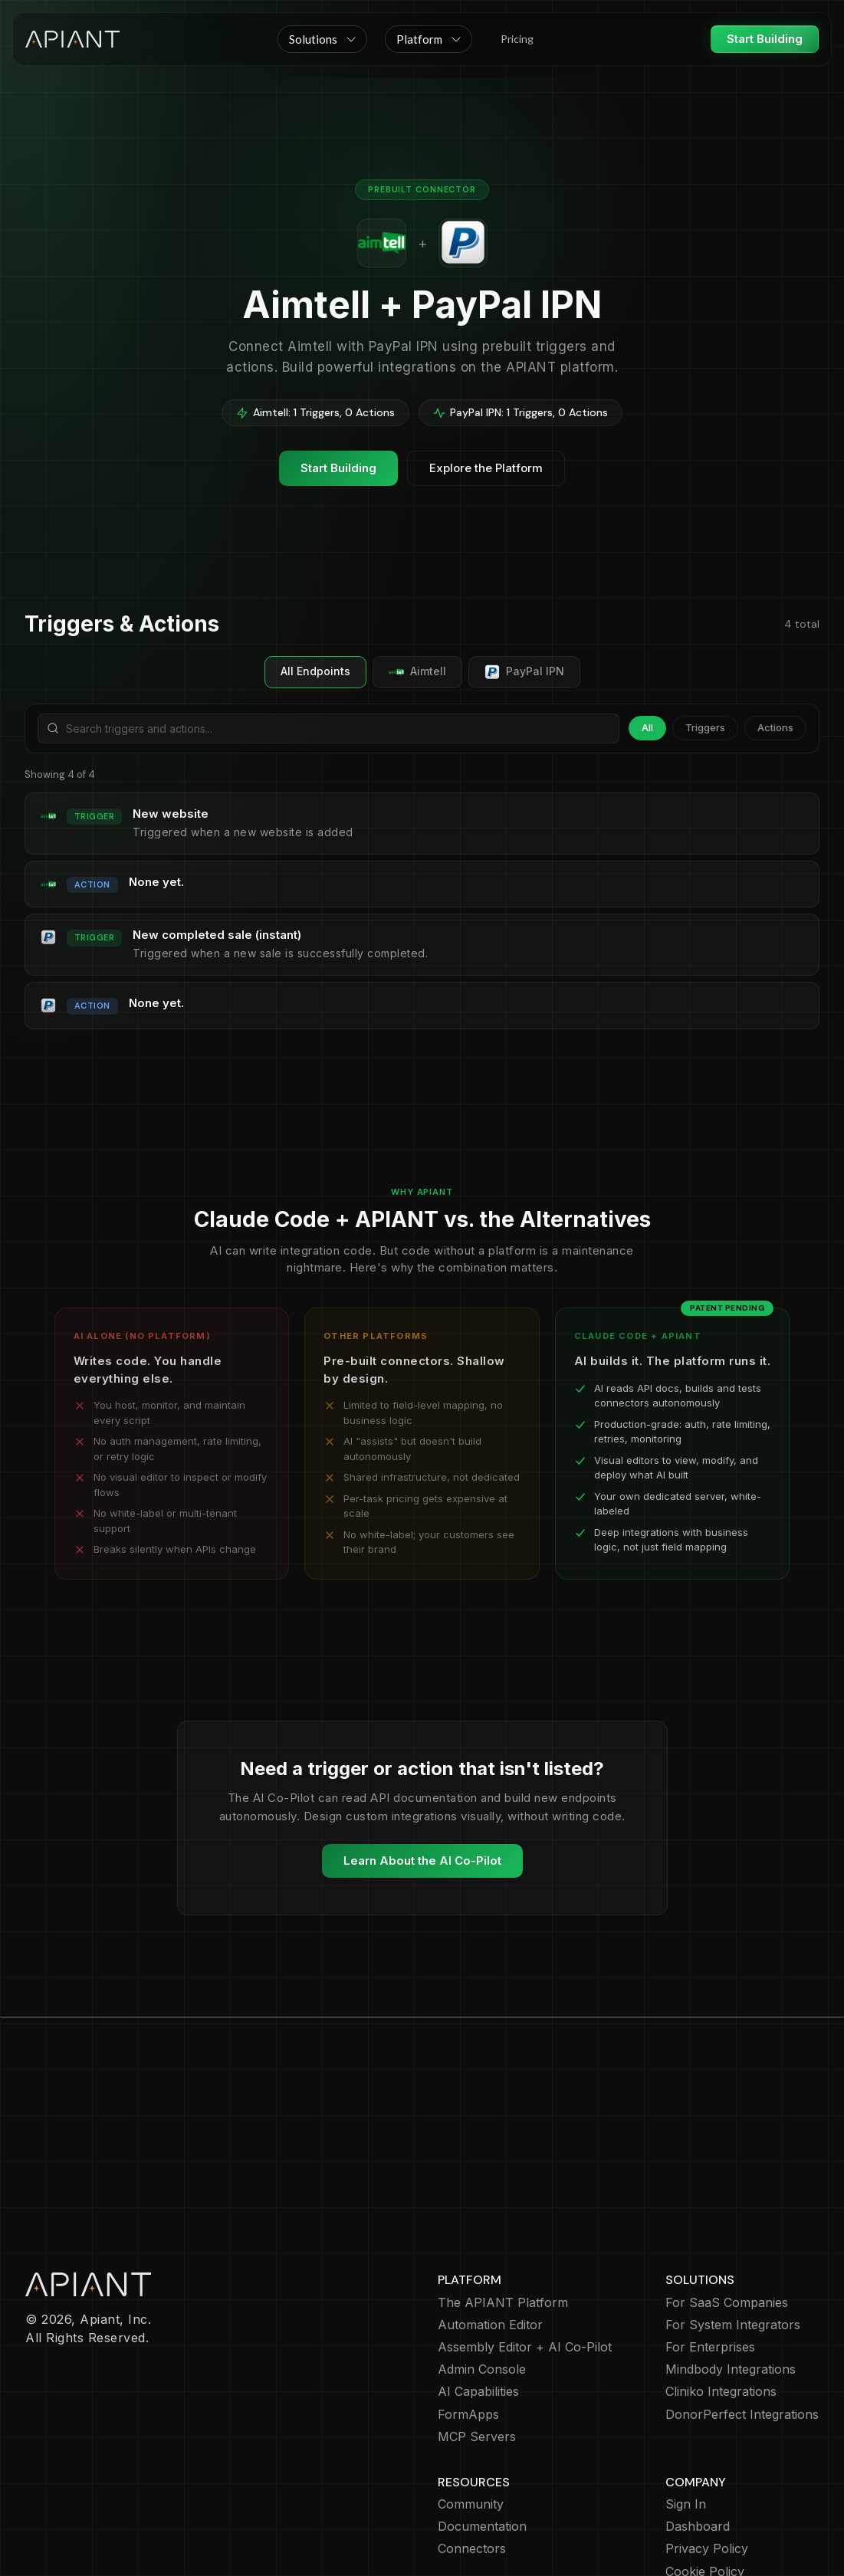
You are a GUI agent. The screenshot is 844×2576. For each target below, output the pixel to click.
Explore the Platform (486, 468)
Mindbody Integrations (730, 2280)
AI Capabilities (478, 2302)
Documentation (482, 2437)
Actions (775, 727)
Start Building (765, 38)
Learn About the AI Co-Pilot (422, 1860)
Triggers (705, 727)
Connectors (472, 2460)
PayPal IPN (524, 672)
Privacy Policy (706, 2460)
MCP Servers (477, 2348)
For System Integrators (732, 2236)
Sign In (685, 2415)
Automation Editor (490, 2236)
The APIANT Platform (503, 2214)
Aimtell (417, 672)
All (647, 727)
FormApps (468, 2325)
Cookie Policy (704, 2483)
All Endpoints (315, 671)
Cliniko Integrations (721, 2302)
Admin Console (482, 2280)
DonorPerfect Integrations (742, 2325)
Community (471, 2415)
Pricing (517, 38)
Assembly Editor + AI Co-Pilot (525, 2258)
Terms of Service (715, 2505)
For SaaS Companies (726, 2214)
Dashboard (697, 2437)
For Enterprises (710, 2258)
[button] (322, 39)
